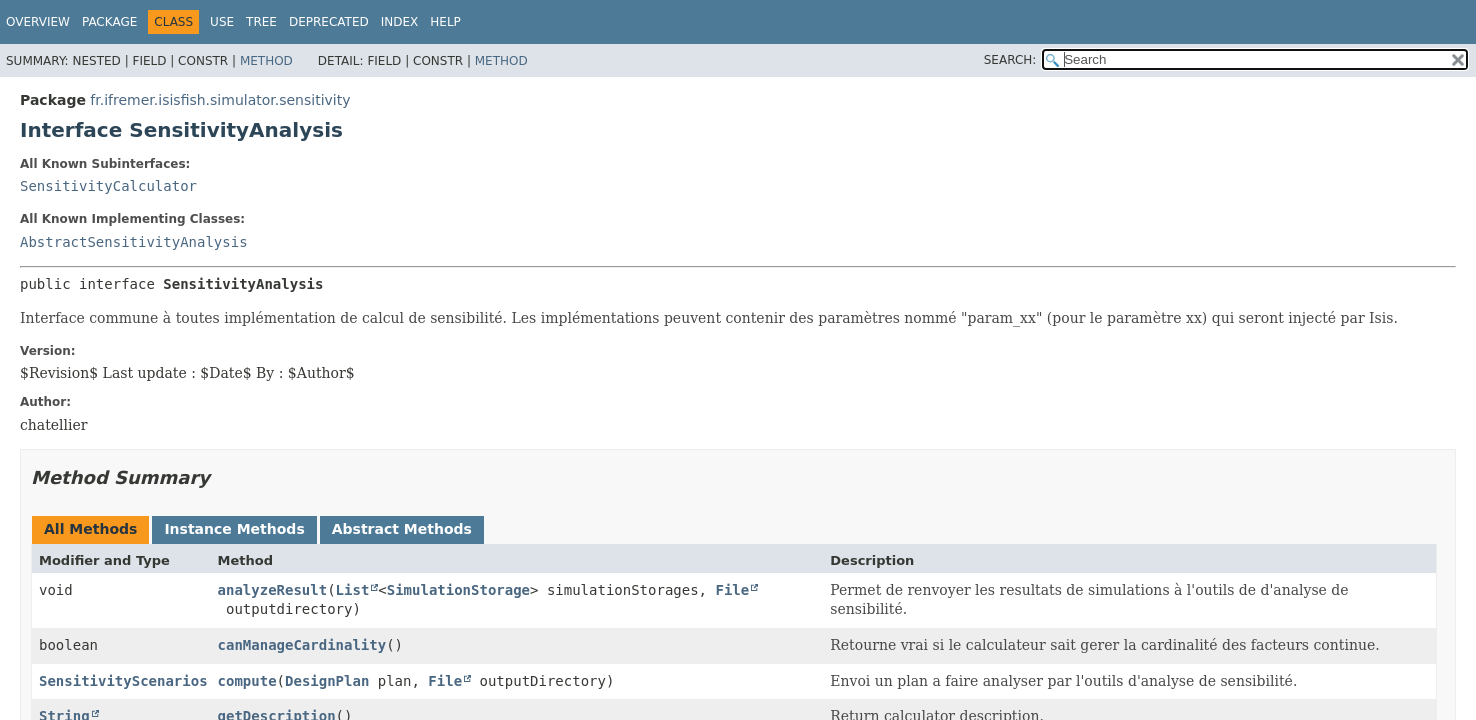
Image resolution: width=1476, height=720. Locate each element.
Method (266, 61)
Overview (38, 22)
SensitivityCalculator (108, 186)
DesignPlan (327, 681)
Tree (261, 22)
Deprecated (329, 22)
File (732, 590)
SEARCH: (1010, 60)
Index (400, 22)
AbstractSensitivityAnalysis (134, 242)
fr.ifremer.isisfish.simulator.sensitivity (220, 100)
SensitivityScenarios (123, 681)
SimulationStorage (458, 590)
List (353, 590)
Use (222, 22)
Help (445, 22)
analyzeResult (273, 590)
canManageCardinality (302, 645)
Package (109, 22)
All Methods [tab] (90, 529)
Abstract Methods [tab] (402, 529)
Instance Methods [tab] (234, 529)
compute (247, 681)
